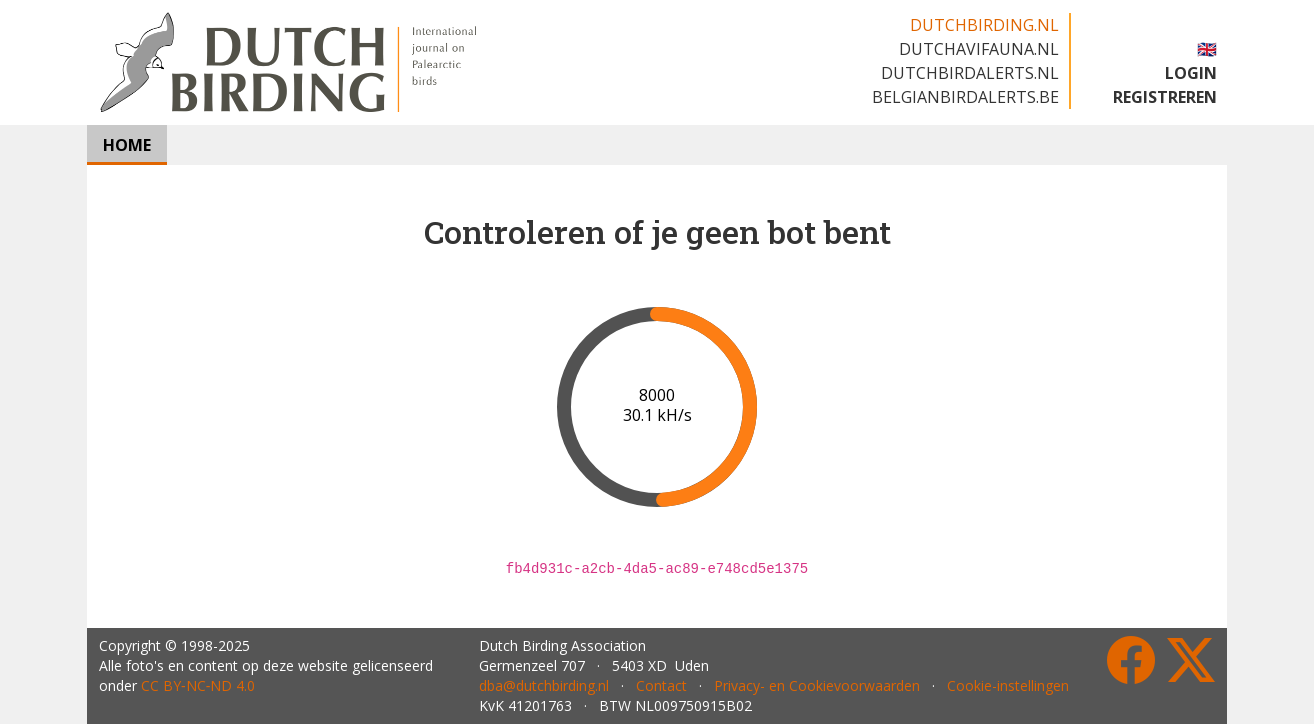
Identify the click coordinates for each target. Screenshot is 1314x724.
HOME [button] (127, 145)
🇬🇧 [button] (1207, 49)
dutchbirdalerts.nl (970, 73)
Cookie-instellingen (1008, 685)
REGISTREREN (1165, 97)
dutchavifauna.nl (979, 49)
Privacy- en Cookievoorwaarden (817, 685)
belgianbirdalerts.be (965, 97)
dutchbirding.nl (984, 25)
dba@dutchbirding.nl (544, 685)
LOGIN (1191, 73)
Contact (661, 685)
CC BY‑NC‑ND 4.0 (198, 685)
